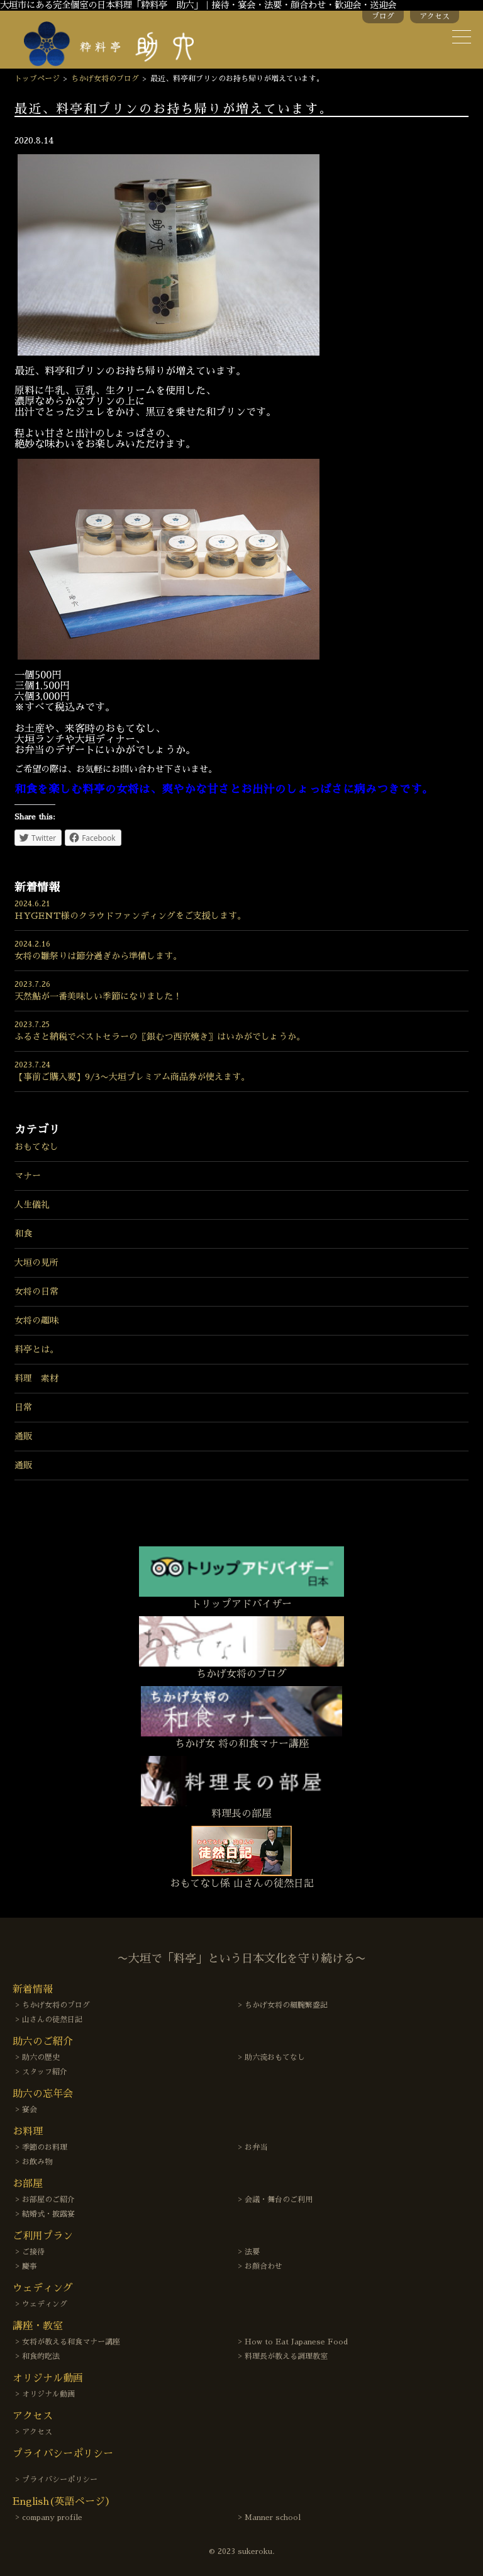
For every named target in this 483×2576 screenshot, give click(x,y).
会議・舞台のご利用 (279, 2199)
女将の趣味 (36, 1320)
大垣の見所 (36, 1262)
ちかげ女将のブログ (105, 78)
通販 (23, 1436)
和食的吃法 (41, 2356)
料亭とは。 (36, 1349)
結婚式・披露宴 (48, 2214)
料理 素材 (36, 1378)
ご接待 (33, 2252)
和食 (23, 1233)
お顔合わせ (263, 2266)
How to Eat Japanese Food (296, 2342)
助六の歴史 (41, 2057)
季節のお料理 (44, 2147)
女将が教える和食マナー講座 (71, 2342)
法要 (252, 2252)
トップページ (37, 78)
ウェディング (44, 2304)
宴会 (29, 2109)
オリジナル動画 (48, 2394)
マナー (27, 1175)
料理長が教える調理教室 (286, 2356)
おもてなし (36, 1146)
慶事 (29, 2266)
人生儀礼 (32, 1204)
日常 (23, 1407)
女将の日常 (36, 1291)
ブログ (383, 16)
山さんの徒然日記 (52, 2019)
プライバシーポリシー (59, 2479)
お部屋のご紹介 (48, 2199)
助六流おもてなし (275, 2057)
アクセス (434, 16)
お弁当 (256, 2147)
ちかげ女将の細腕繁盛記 (286, 2005)
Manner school (273, 2517)
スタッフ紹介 (44, 2072)
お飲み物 (37, 2162)
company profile (52, 2517)
